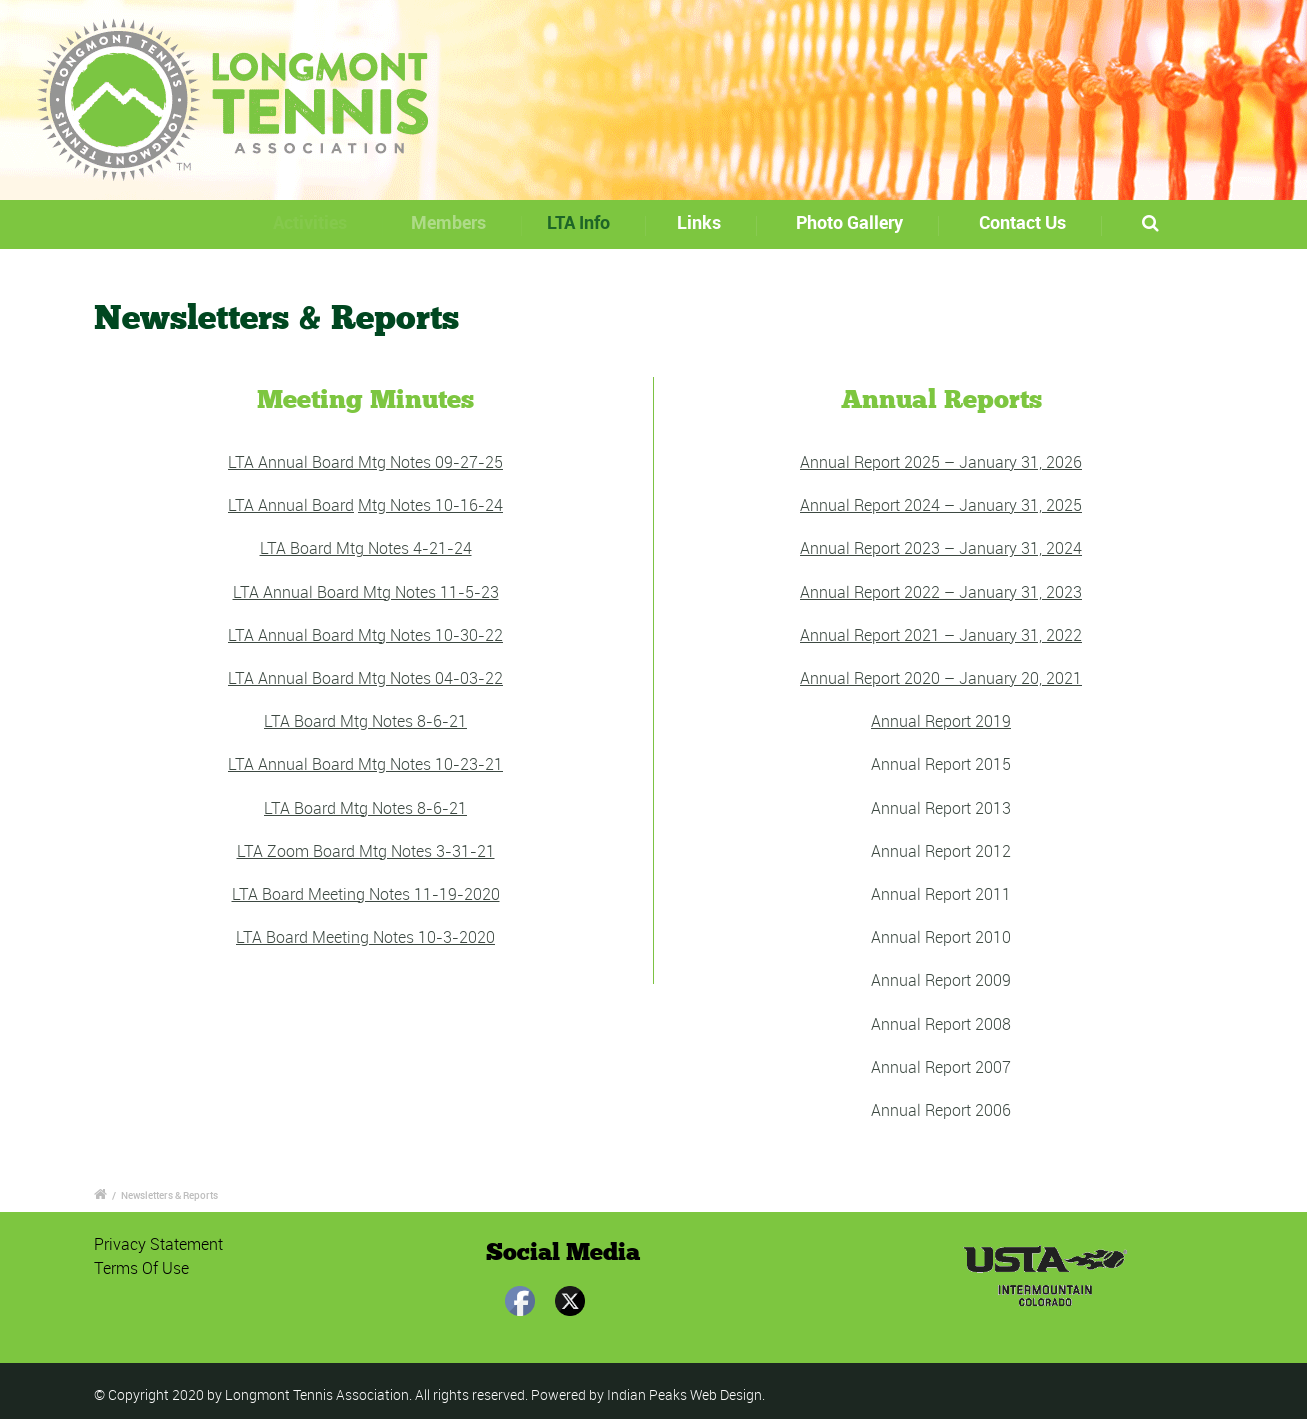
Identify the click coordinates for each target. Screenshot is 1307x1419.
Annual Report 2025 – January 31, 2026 (941, 462)
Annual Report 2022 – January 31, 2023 (941, 592)
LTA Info (591, 222)
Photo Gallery (849, 222)
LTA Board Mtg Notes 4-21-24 (366, 548)
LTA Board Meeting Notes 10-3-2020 (365, 937)
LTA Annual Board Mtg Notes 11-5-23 (366, 592)
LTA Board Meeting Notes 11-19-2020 (366, 894)
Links (706, 222)
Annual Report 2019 (941, 721)
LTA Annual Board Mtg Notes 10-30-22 (365, 635)
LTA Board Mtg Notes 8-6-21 (365, 721)
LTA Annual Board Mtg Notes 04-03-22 (365, 678)
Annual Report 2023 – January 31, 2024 (941, 548)
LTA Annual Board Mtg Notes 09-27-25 (365, 462)
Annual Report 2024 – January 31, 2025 (941, 505)
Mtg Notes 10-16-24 (430, 505)
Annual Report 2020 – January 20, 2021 (941, 678)
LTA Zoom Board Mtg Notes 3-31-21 (366, 851)
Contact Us (1022, 222)
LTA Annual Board (291, 505)
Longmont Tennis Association (317, 1394)
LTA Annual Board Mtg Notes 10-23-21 (365, 764)
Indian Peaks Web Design (684, 1394)
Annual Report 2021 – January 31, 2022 (941, 635)
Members (459, 222)
